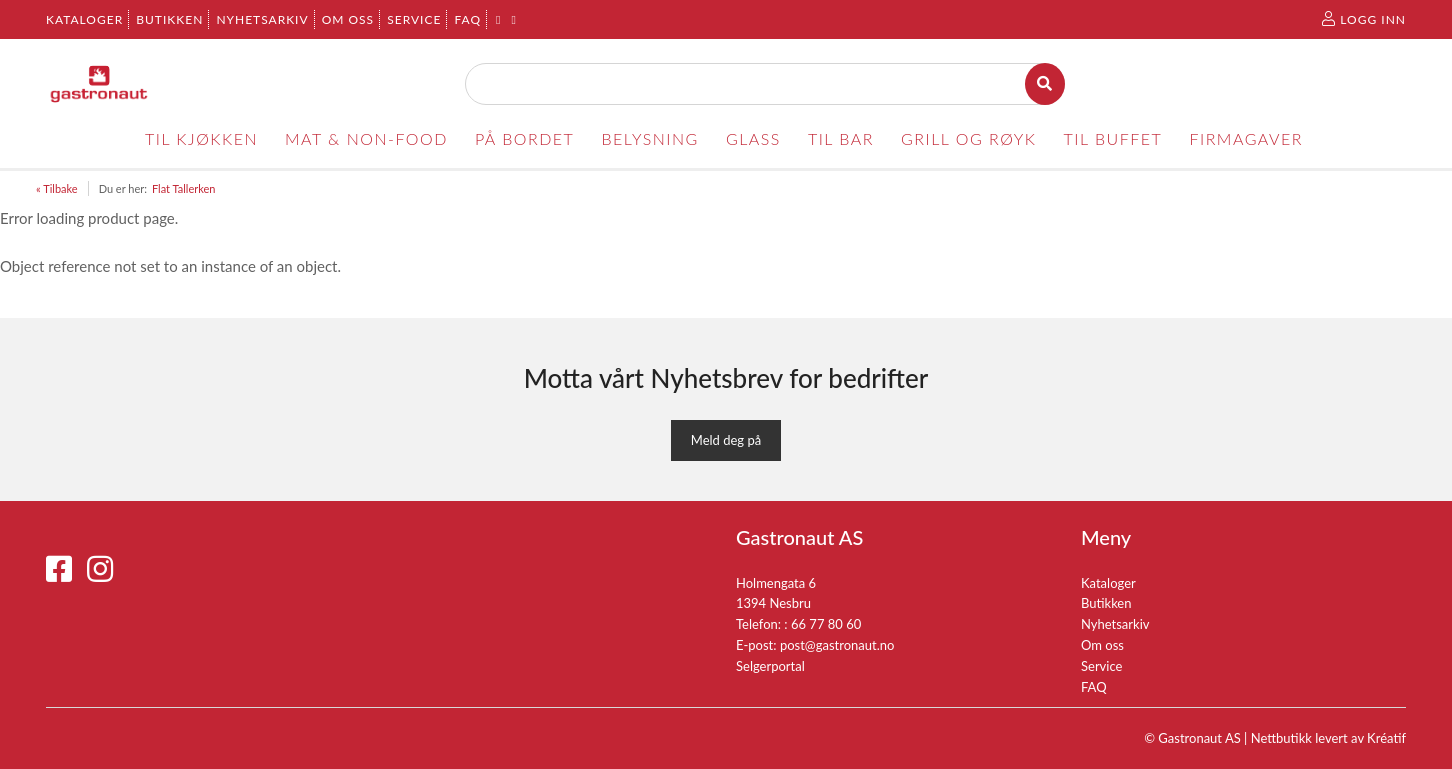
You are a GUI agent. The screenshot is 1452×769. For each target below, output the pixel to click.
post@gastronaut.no (837, 645)
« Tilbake (57, 188)
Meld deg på (726, 440)
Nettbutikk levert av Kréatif (1328, 738)
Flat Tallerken (183, 188)
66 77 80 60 (826, 624)
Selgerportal (770, 666)
